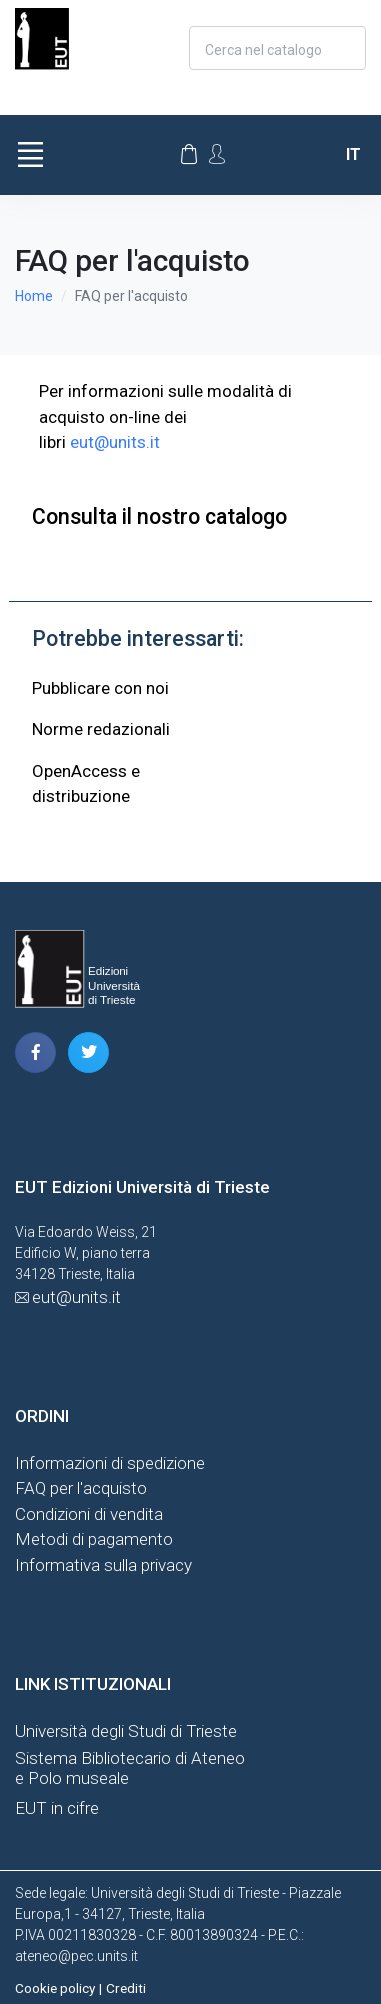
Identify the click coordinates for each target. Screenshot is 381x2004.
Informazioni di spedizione (110, 1463)
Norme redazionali (101, 729)
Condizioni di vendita (89, 1514)
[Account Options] (217, 153)
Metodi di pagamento (94, 1539)
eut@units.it (115, 442)
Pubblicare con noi (100, 688)
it (353, 154)
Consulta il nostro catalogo (159, 516)
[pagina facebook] (35, 1052)
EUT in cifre (57, 1808)
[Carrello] (189, 155)
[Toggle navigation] (30, 155)
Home (34, 296)
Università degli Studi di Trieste (126, 1731)
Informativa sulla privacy (103, 1565)
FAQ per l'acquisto (81, 1488)
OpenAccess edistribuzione (86, 784)
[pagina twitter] (88, 1052)
